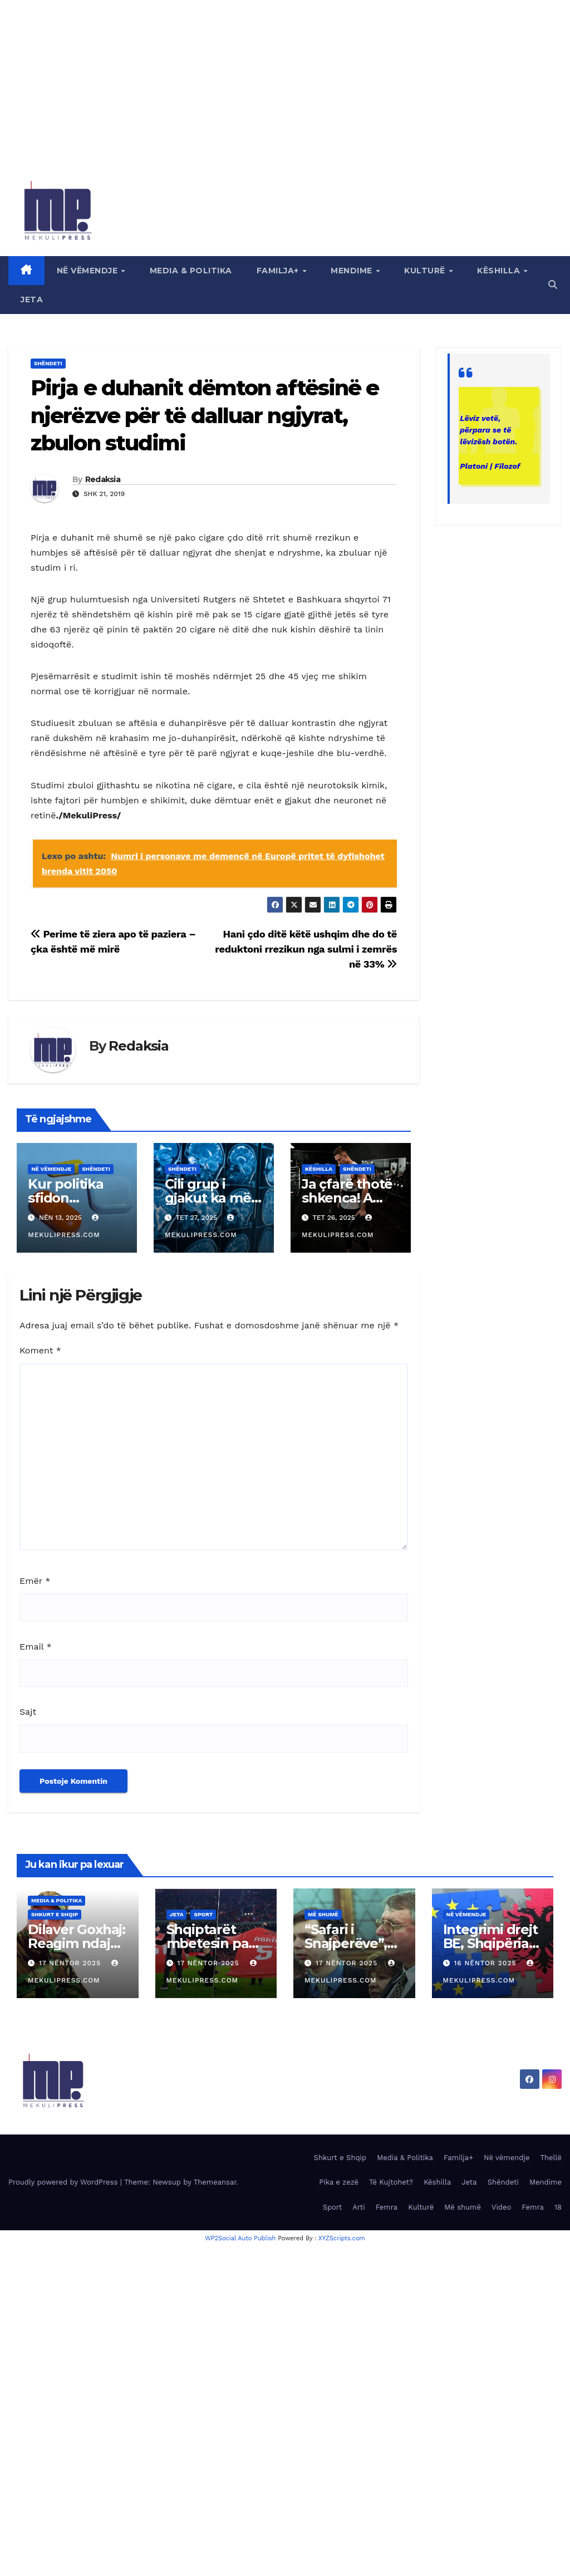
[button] (552, 284)
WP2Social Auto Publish (240, 2238)
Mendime (353, 271)
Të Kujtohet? (391, 2182)
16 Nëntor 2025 (486, 1963)
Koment (40, 1350)
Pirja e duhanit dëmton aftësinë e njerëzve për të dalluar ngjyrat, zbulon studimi (205, 415)
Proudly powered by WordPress (64, 2182)
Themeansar (215, 2182)
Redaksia (102, 479)
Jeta (32, 300)
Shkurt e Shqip (54, 1914)
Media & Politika (191, 271)
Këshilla (500, 271)
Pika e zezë (338, 2182)
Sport (203, 1914)
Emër (34, 1581)
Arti (358, 2207)
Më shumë (323, 1914)
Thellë (551, 2157)
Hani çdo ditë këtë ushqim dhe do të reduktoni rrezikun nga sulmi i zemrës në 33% (306, 949)
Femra (387, 2207)
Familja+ (279, 271)
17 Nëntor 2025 (71, 1963)
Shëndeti (48, 363)
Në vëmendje (88, 271)
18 (558, 2207)
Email (35, 1646)
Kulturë (426, 271)
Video (501, 2207)
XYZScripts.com (341, 2238)
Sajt (27, 1711)
